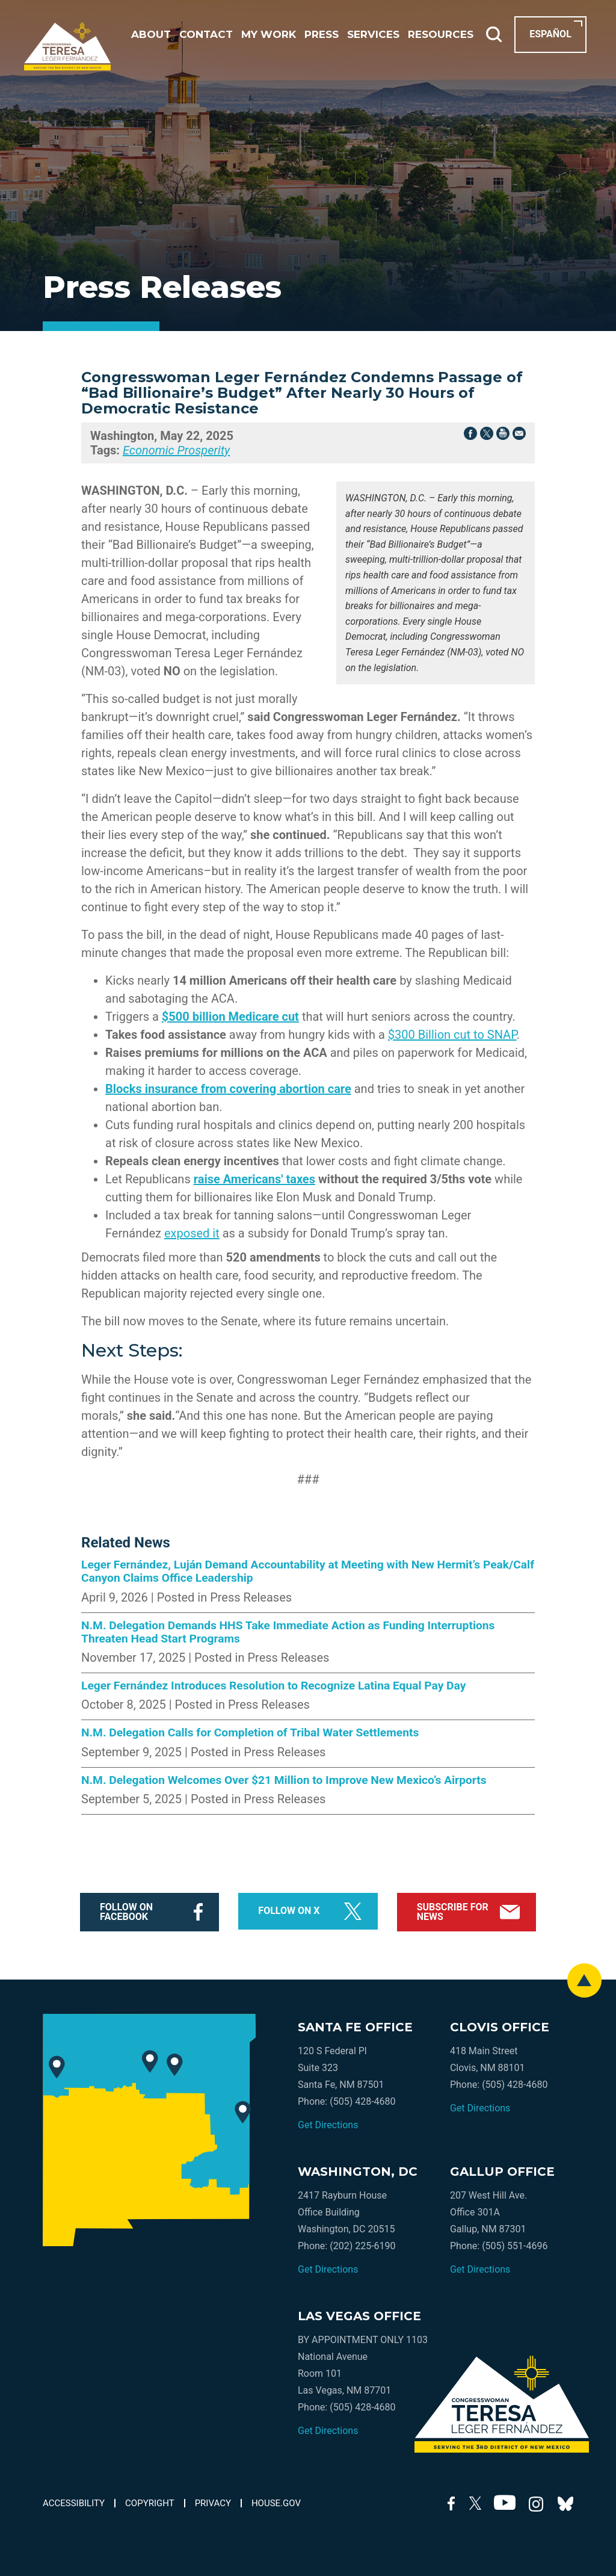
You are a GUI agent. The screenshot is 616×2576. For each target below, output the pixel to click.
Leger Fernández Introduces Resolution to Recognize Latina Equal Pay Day (273, 1685)
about (151, 34)
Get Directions (328, 2125)
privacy (213, 2503)
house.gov (276, 2503)
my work (268, 34)
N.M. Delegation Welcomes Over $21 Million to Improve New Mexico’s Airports (284, 1780)
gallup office (502, 2171)
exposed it (192, 1233)
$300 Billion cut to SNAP (452, 1034)
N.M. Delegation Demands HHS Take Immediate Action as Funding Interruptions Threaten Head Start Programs (287, 1632)
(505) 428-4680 (362, 2101)
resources (440, 34)
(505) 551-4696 (514, 2246)
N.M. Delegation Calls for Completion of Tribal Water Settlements (250, 1732)
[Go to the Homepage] (67, 46)
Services (373, 34)
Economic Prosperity (176, 450)
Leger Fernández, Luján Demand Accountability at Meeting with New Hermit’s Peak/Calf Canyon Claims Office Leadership (307, 1571)
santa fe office (355, 2027)
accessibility (74, 2503)
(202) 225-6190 (362, 2246)
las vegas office (359, 2316)
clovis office (499, 2027)
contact (206, 34)
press (321, 34)
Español (550, 34)
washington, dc (357, 2171)
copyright (149, 2503)
